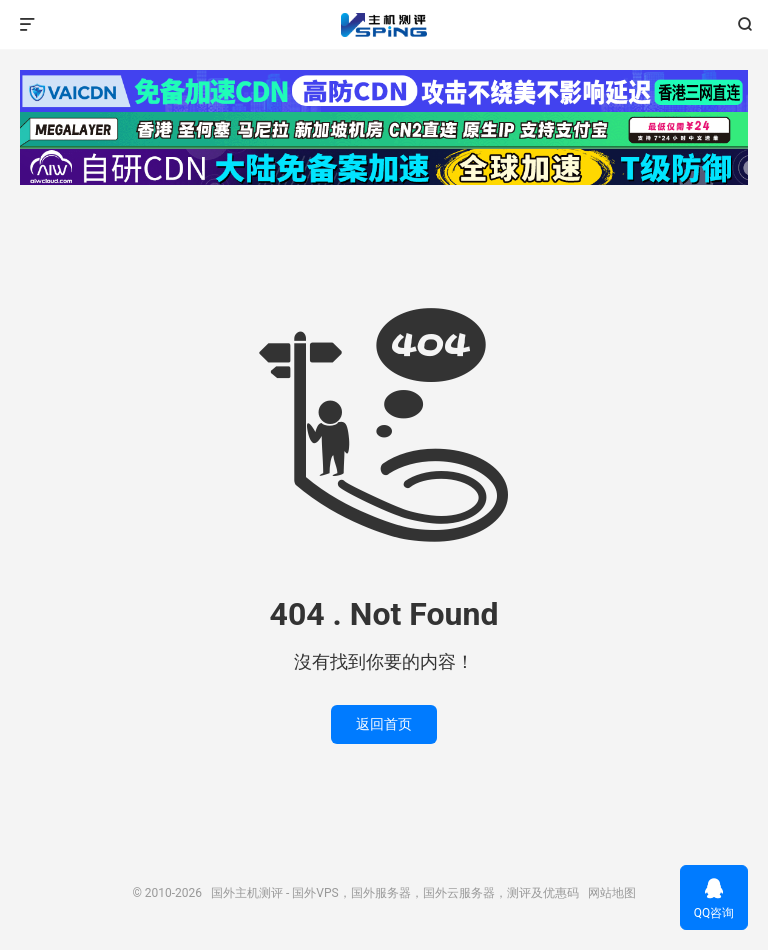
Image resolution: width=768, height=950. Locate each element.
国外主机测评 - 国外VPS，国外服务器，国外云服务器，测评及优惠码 (384, 25)
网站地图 (612, 893)
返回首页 (384, 724)
